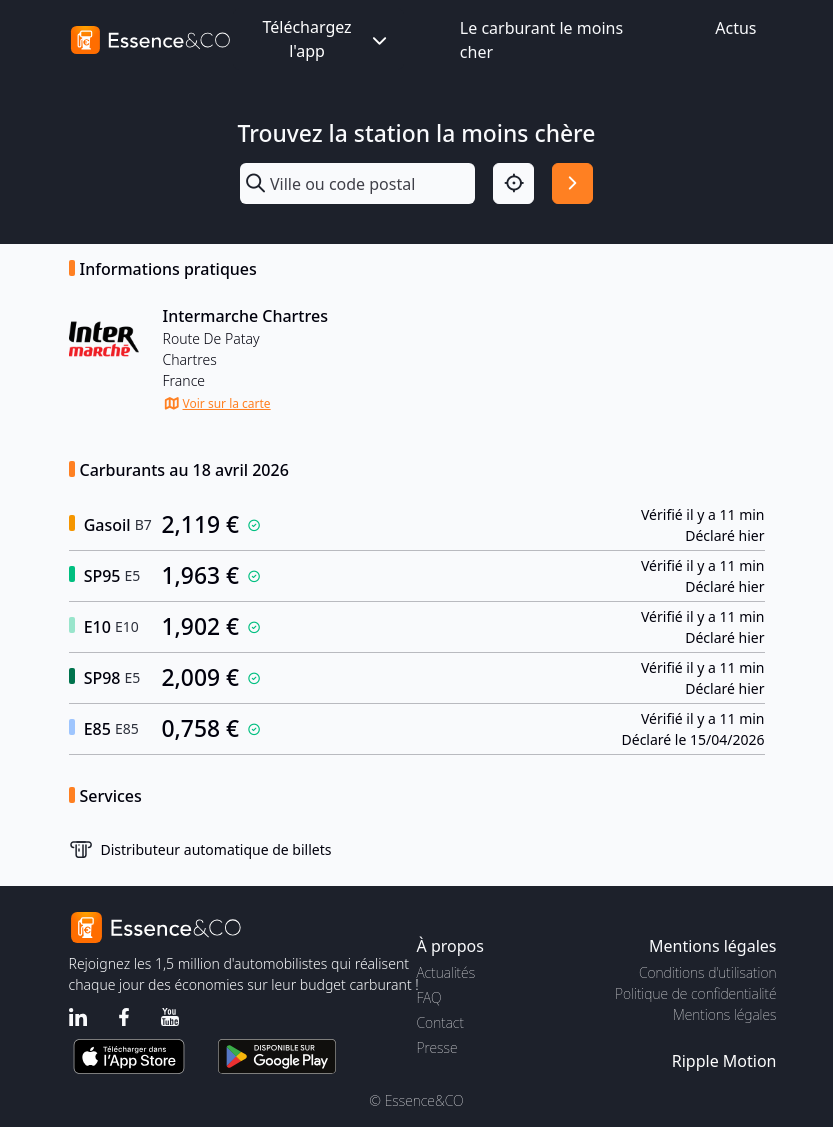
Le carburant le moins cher (541, 40)
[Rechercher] (572, 183)
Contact (440, 1022)
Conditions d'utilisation (708, 972)
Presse (437, 1047)
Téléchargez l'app (326, 39)
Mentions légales (724, 1014)
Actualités (446, 972)
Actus (735, 28)
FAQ (429, 997)
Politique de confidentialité (695, 993)
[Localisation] (513, 183)
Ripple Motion (724, 1061)
